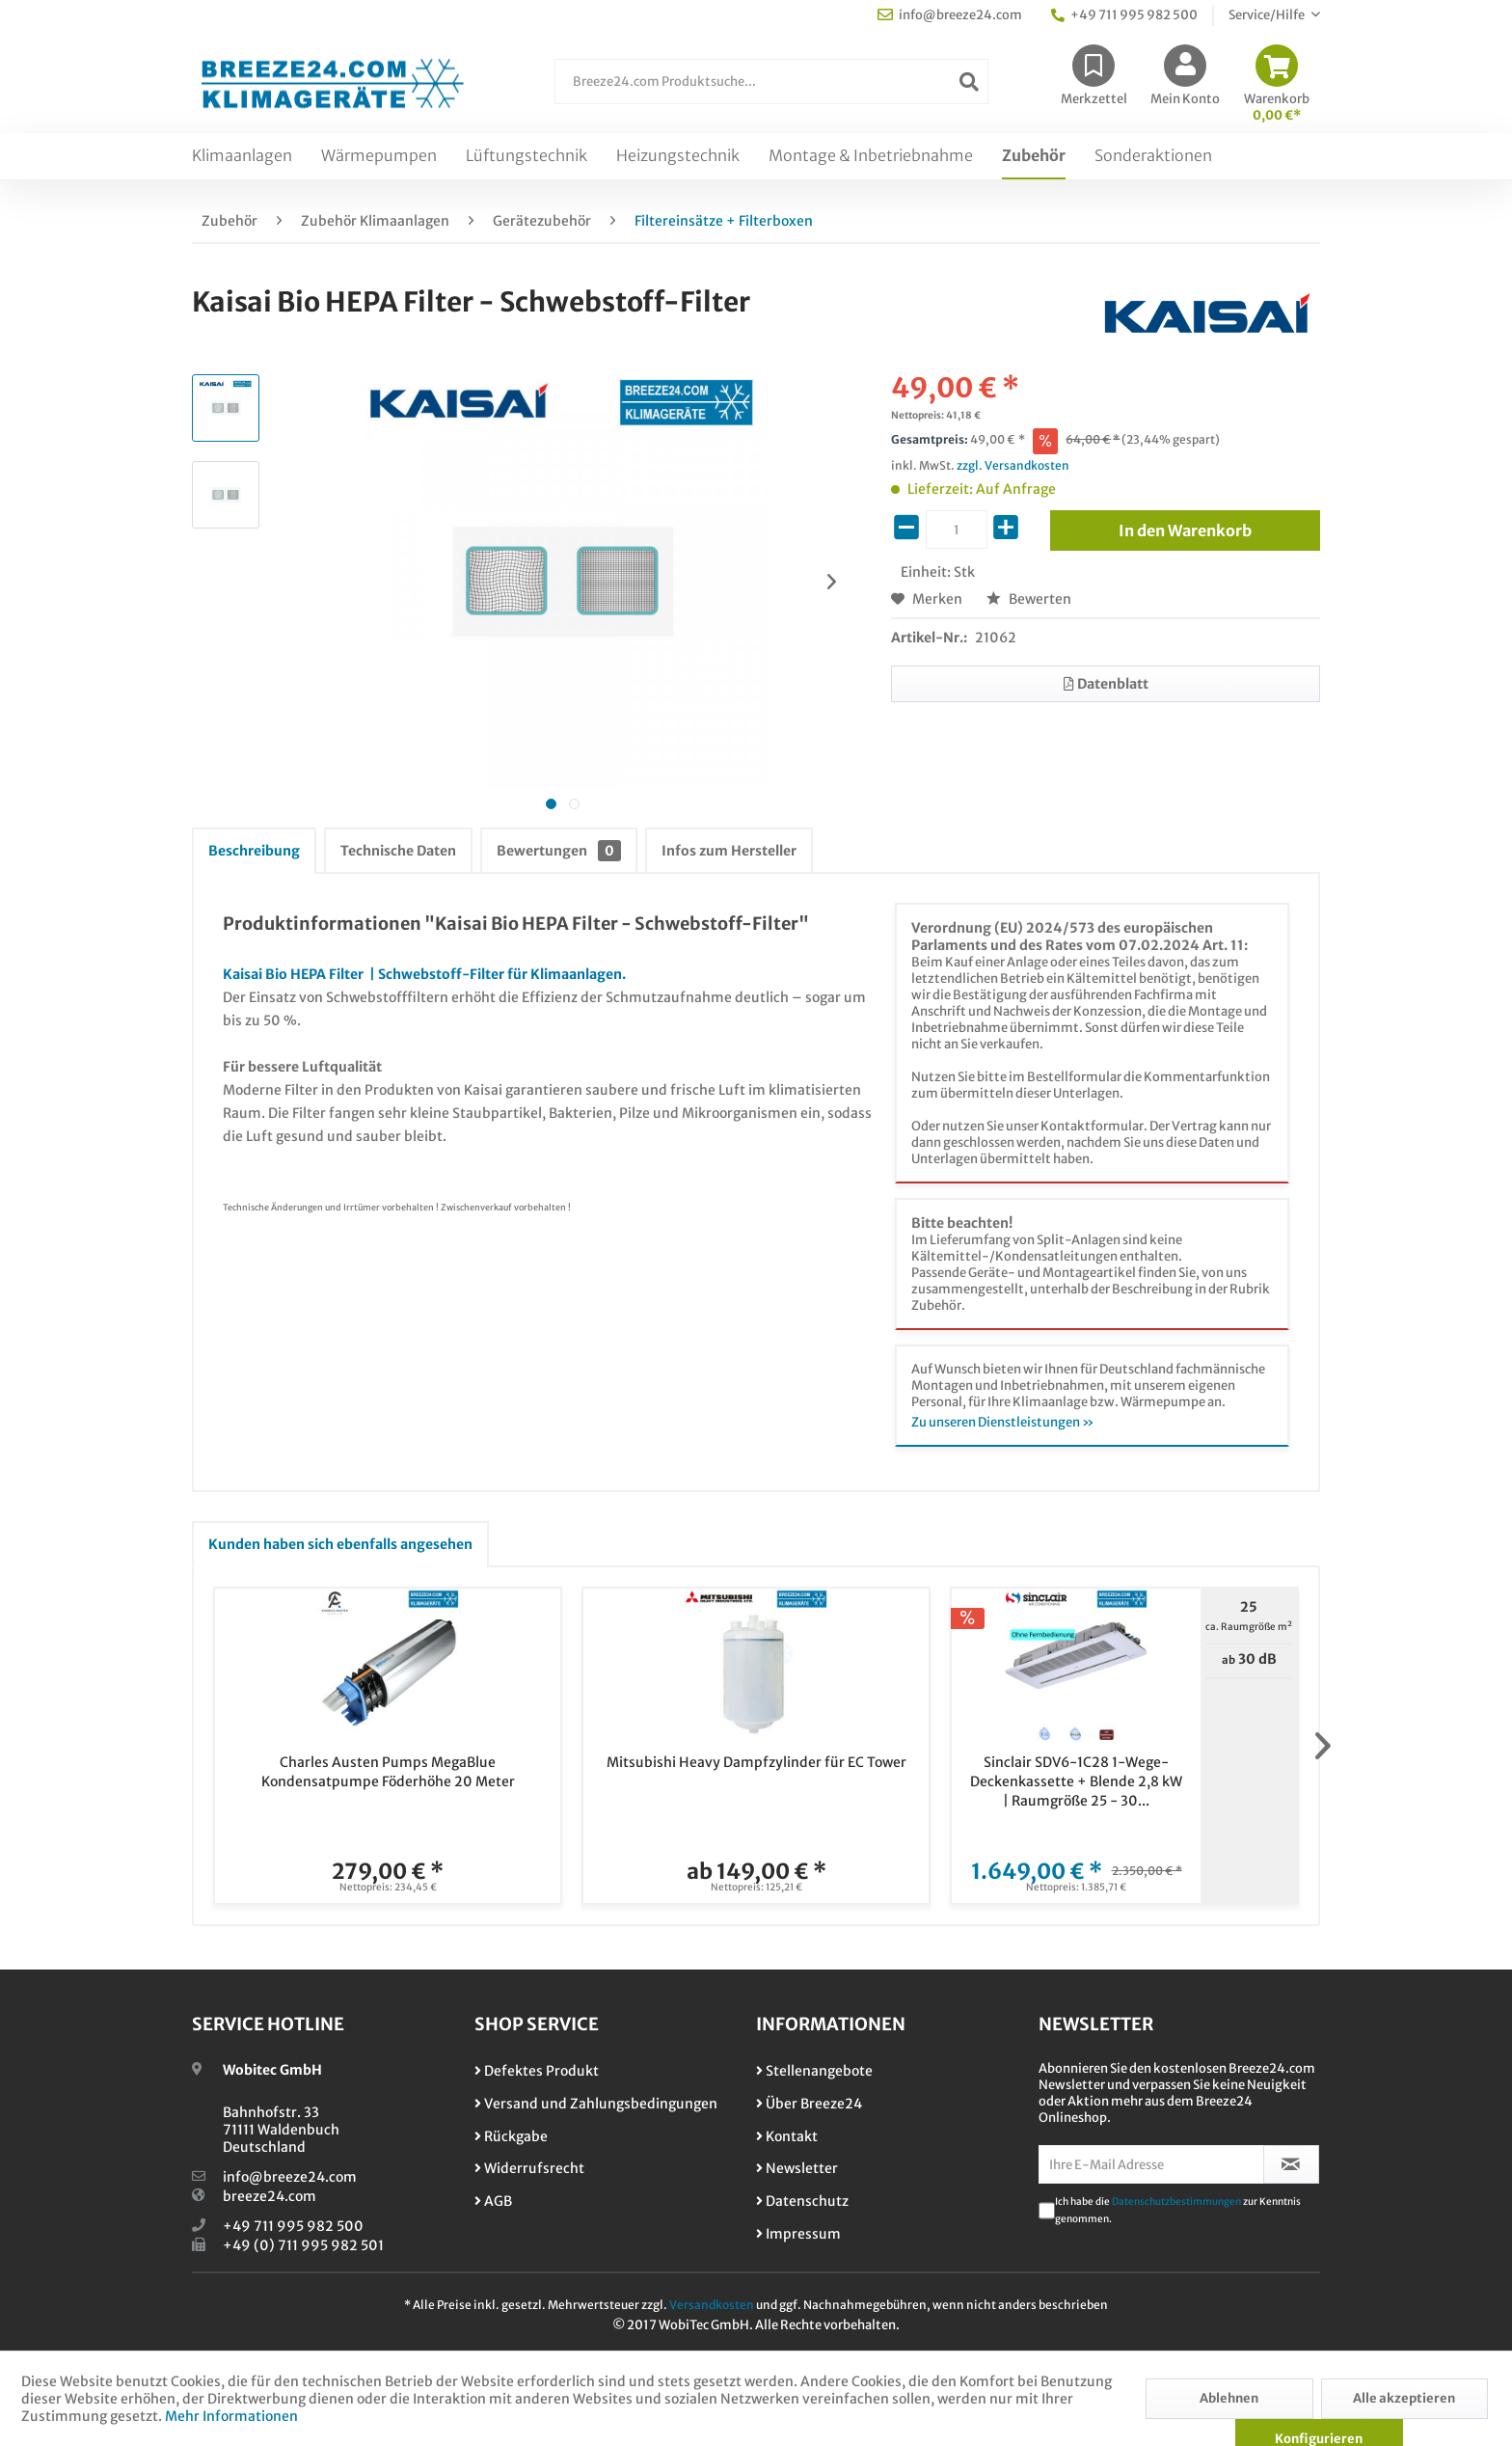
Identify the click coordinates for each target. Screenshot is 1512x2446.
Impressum (798, 2233)
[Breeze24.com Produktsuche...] (771, 81)
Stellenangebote (814, 2070)
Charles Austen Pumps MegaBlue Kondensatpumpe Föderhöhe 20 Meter (388, 1771)
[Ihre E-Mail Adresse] (1151, 2164)
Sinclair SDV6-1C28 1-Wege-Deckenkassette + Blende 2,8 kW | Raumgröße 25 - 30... (1076, 1781)
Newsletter (797, 2168)
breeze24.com (269, 2196)
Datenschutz (802, 2201)
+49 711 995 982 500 (293, 2226)
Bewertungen (559, 850)
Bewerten (1028, 599)
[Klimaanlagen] (242, 156)
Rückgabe (511, 2136)
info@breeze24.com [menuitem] (950, 15)
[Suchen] (969, 81)
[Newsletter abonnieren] (1291, 2164)
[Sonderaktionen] (1153, 156)
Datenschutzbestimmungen (1176, 2201)
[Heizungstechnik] (678, 156)
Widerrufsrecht (529, 2168)
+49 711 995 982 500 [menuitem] (1124, 15)
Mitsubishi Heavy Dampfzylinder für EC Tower (756, 1762)
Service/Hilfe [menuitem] (1267, 15)
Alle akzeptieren (1404, 2398)
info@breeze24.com (290, 2177)
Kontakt (787, 2136)
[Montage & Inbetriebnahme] (871, 156)
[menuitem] (771, 91)
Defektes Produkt (536, 2070)
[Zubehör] (1034, 156)
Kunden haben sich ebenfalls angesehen (340, 1544)
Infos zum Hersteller (729, 850)
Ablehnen (1229, 2398)
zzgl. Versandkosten (1013, 465)
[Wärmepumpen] (379, 156)
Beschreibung (254, 850)
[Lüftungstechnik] (526, 156)
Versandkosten (711, 2304)
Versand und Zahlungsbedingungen (595, 2103)
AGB (493, 2201)
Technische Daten (398, 850)
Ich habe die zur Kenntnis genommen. (1178, 2210)
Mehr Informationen (231, 2416)
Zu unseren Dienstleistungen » (1002, 1422)
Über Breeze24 (809, 2103)
